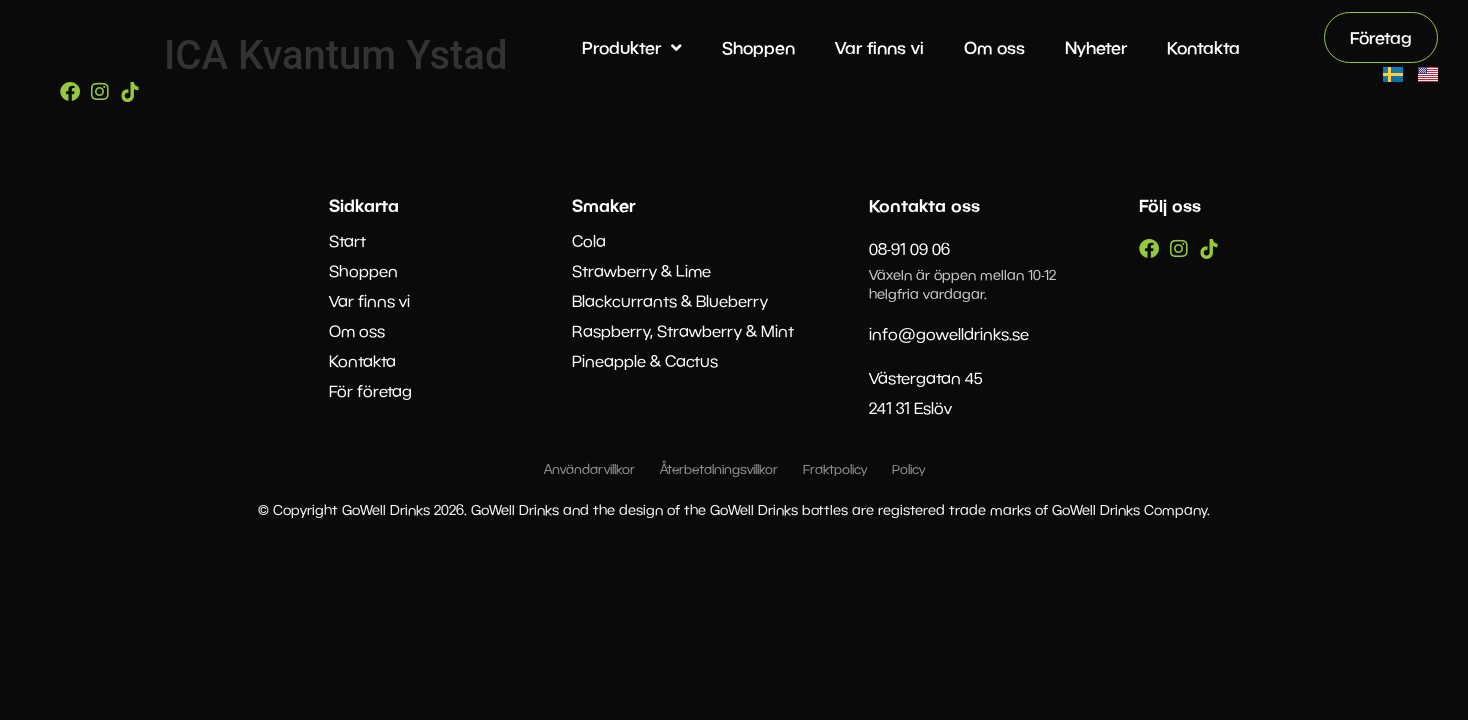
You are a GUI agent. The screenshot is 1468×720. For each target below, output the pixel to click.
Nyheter (1096, 47)
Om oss (994, 47)
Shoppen (758, 47)
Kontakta (1203, 47)
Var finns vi (879, 47)
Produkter (632, 47)
